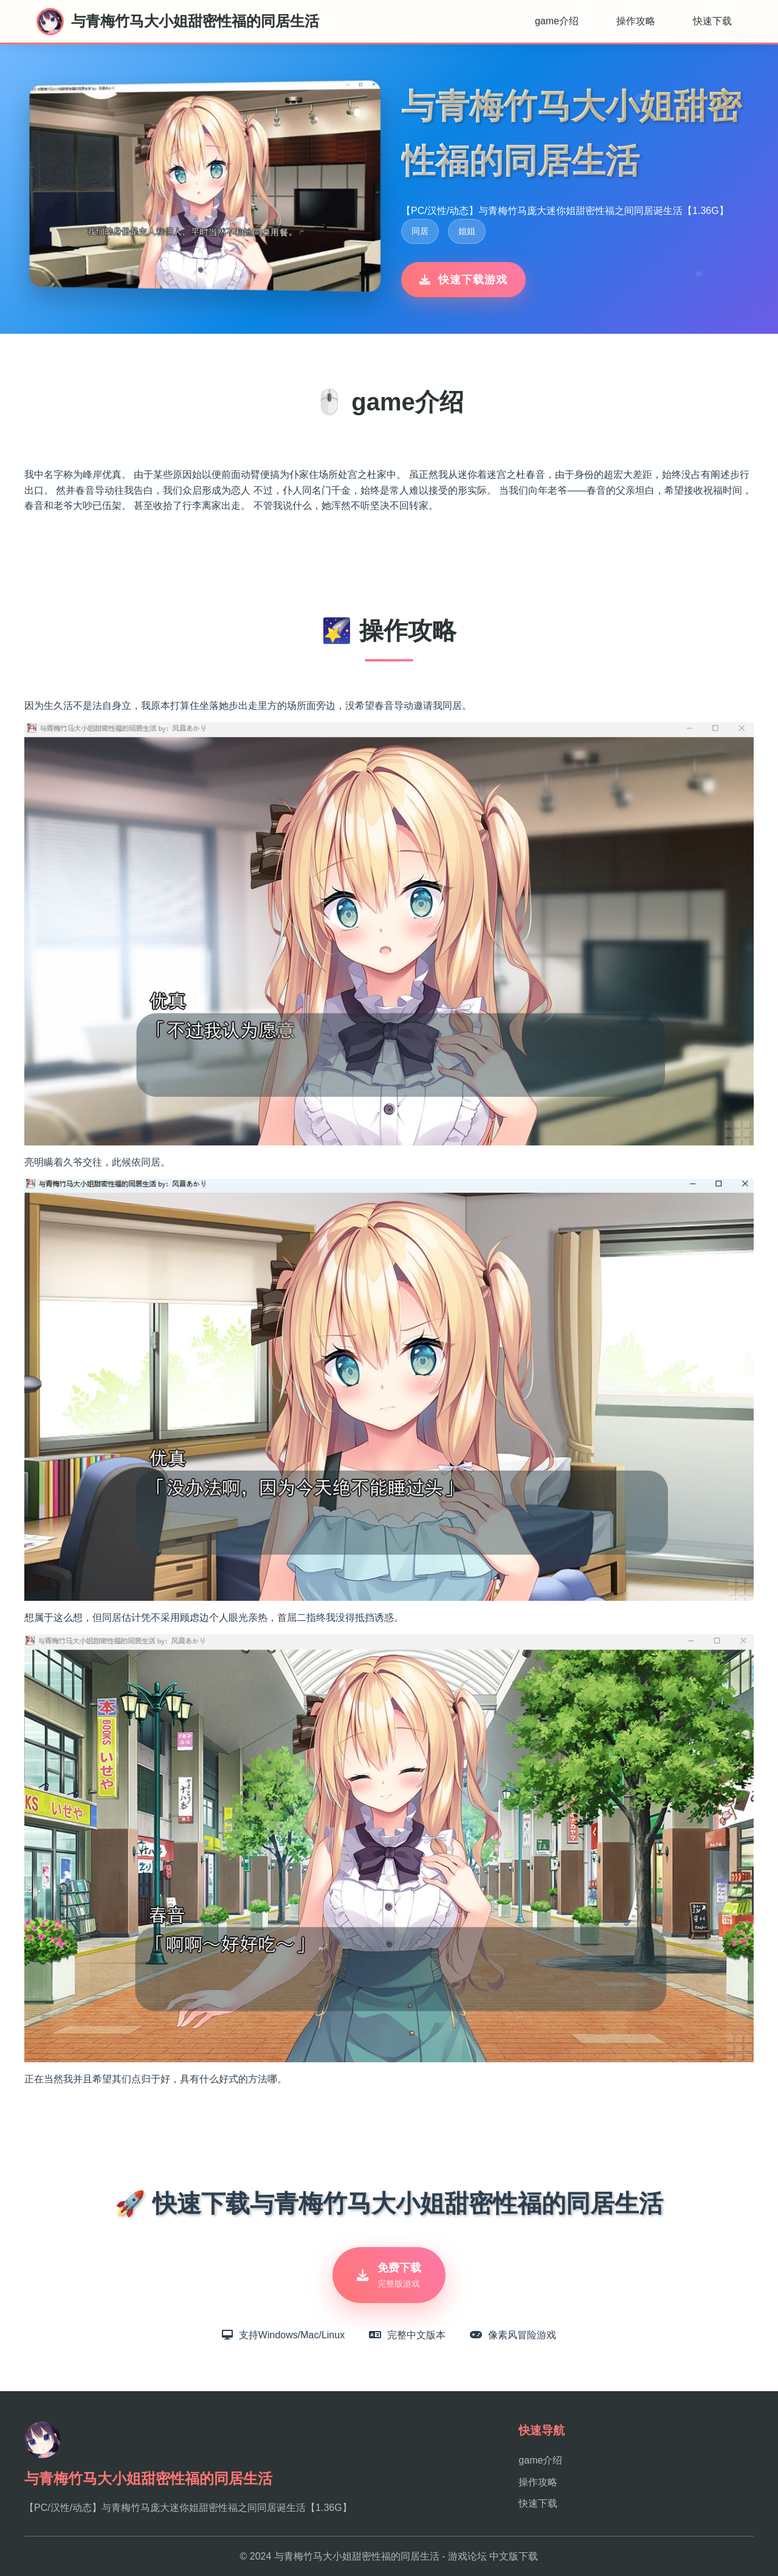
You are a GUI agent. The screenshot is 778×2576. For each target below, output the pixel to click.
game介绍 (557, 21)
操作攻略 (635, 21)
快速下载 (712, 21)
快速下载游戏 (463, 280)
